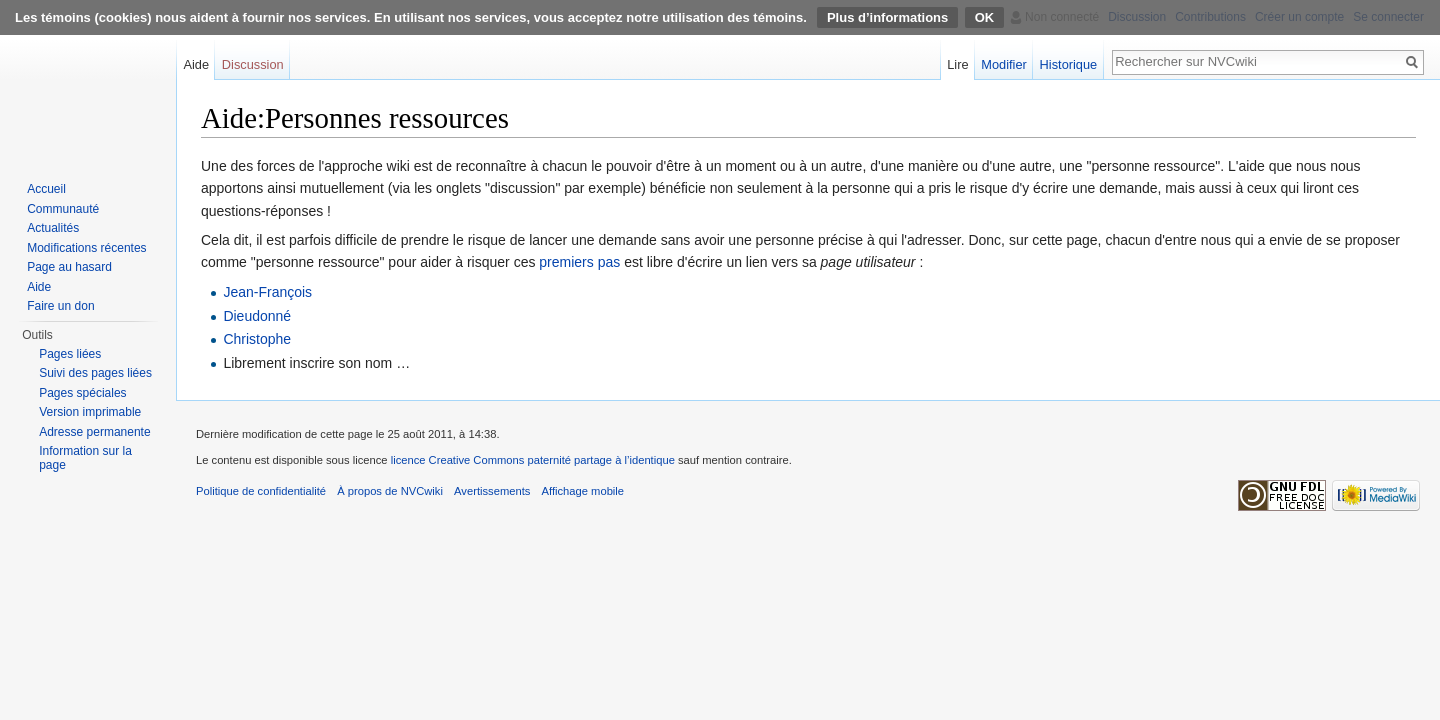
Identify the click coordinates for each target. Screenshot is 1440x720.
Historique (1069, 64)
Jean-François (267, 292)
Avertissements (492, 491)
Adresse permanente (94, 432)
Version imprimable (90, 412)
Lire (957, 64)
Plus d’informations (887, 17)
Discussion (253, 64)
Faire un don (60, 306)
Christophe (257, 339)
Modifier (1004, 64)
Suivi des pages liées (95, 373)
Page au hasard (69, 267)
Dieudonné (257, 316)
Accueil (46, 189)
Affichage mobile (583, 491)
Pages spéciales (82, 393)
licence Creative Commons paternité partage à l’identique (533, 460)
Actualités (53, 228)
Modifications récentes (86, 248)
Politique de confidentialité (261, 491)
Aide (196, 64)
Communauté (63, 209)
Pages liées (70, 354)
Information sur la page (85, 458)
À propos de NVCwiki (390, 491)
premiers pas (579, 262)
